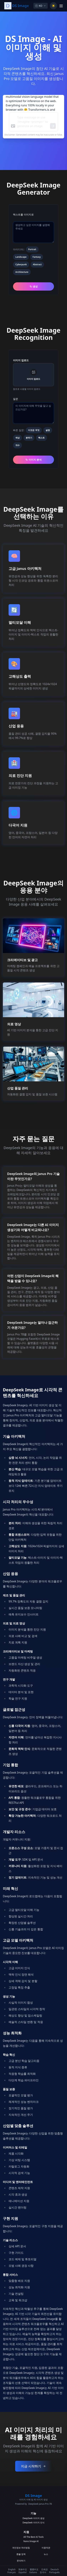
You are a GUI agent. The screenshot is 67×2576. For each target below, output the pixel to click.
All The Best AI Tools (33, 2537)
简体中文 (22, 2569)
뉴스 (46, 2554)
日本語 (44, 2569)
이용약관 (46, 2547)
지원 (26, 2532)
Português (54, 2572)
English (12, 2569)
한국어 (43, 2572)
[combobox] (40, 6)
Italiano (33, 2572)
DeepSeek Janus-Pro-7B (40, 2503)
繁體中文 (34, 2569)
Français (11, 2572)
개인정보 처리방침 (21, 2547)
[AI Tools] (33, 116)
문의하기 (21, 2560)
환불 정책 (21, 2554)
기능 (33, 2513)
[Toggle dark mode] (53, 5)
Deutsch (55, 2569)
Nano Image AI (31, 2541)
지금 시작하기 (33, 2466)
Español (22, 2572)
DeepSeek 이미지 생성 (33, 2518)
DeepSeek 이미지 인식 (33, 2522)
